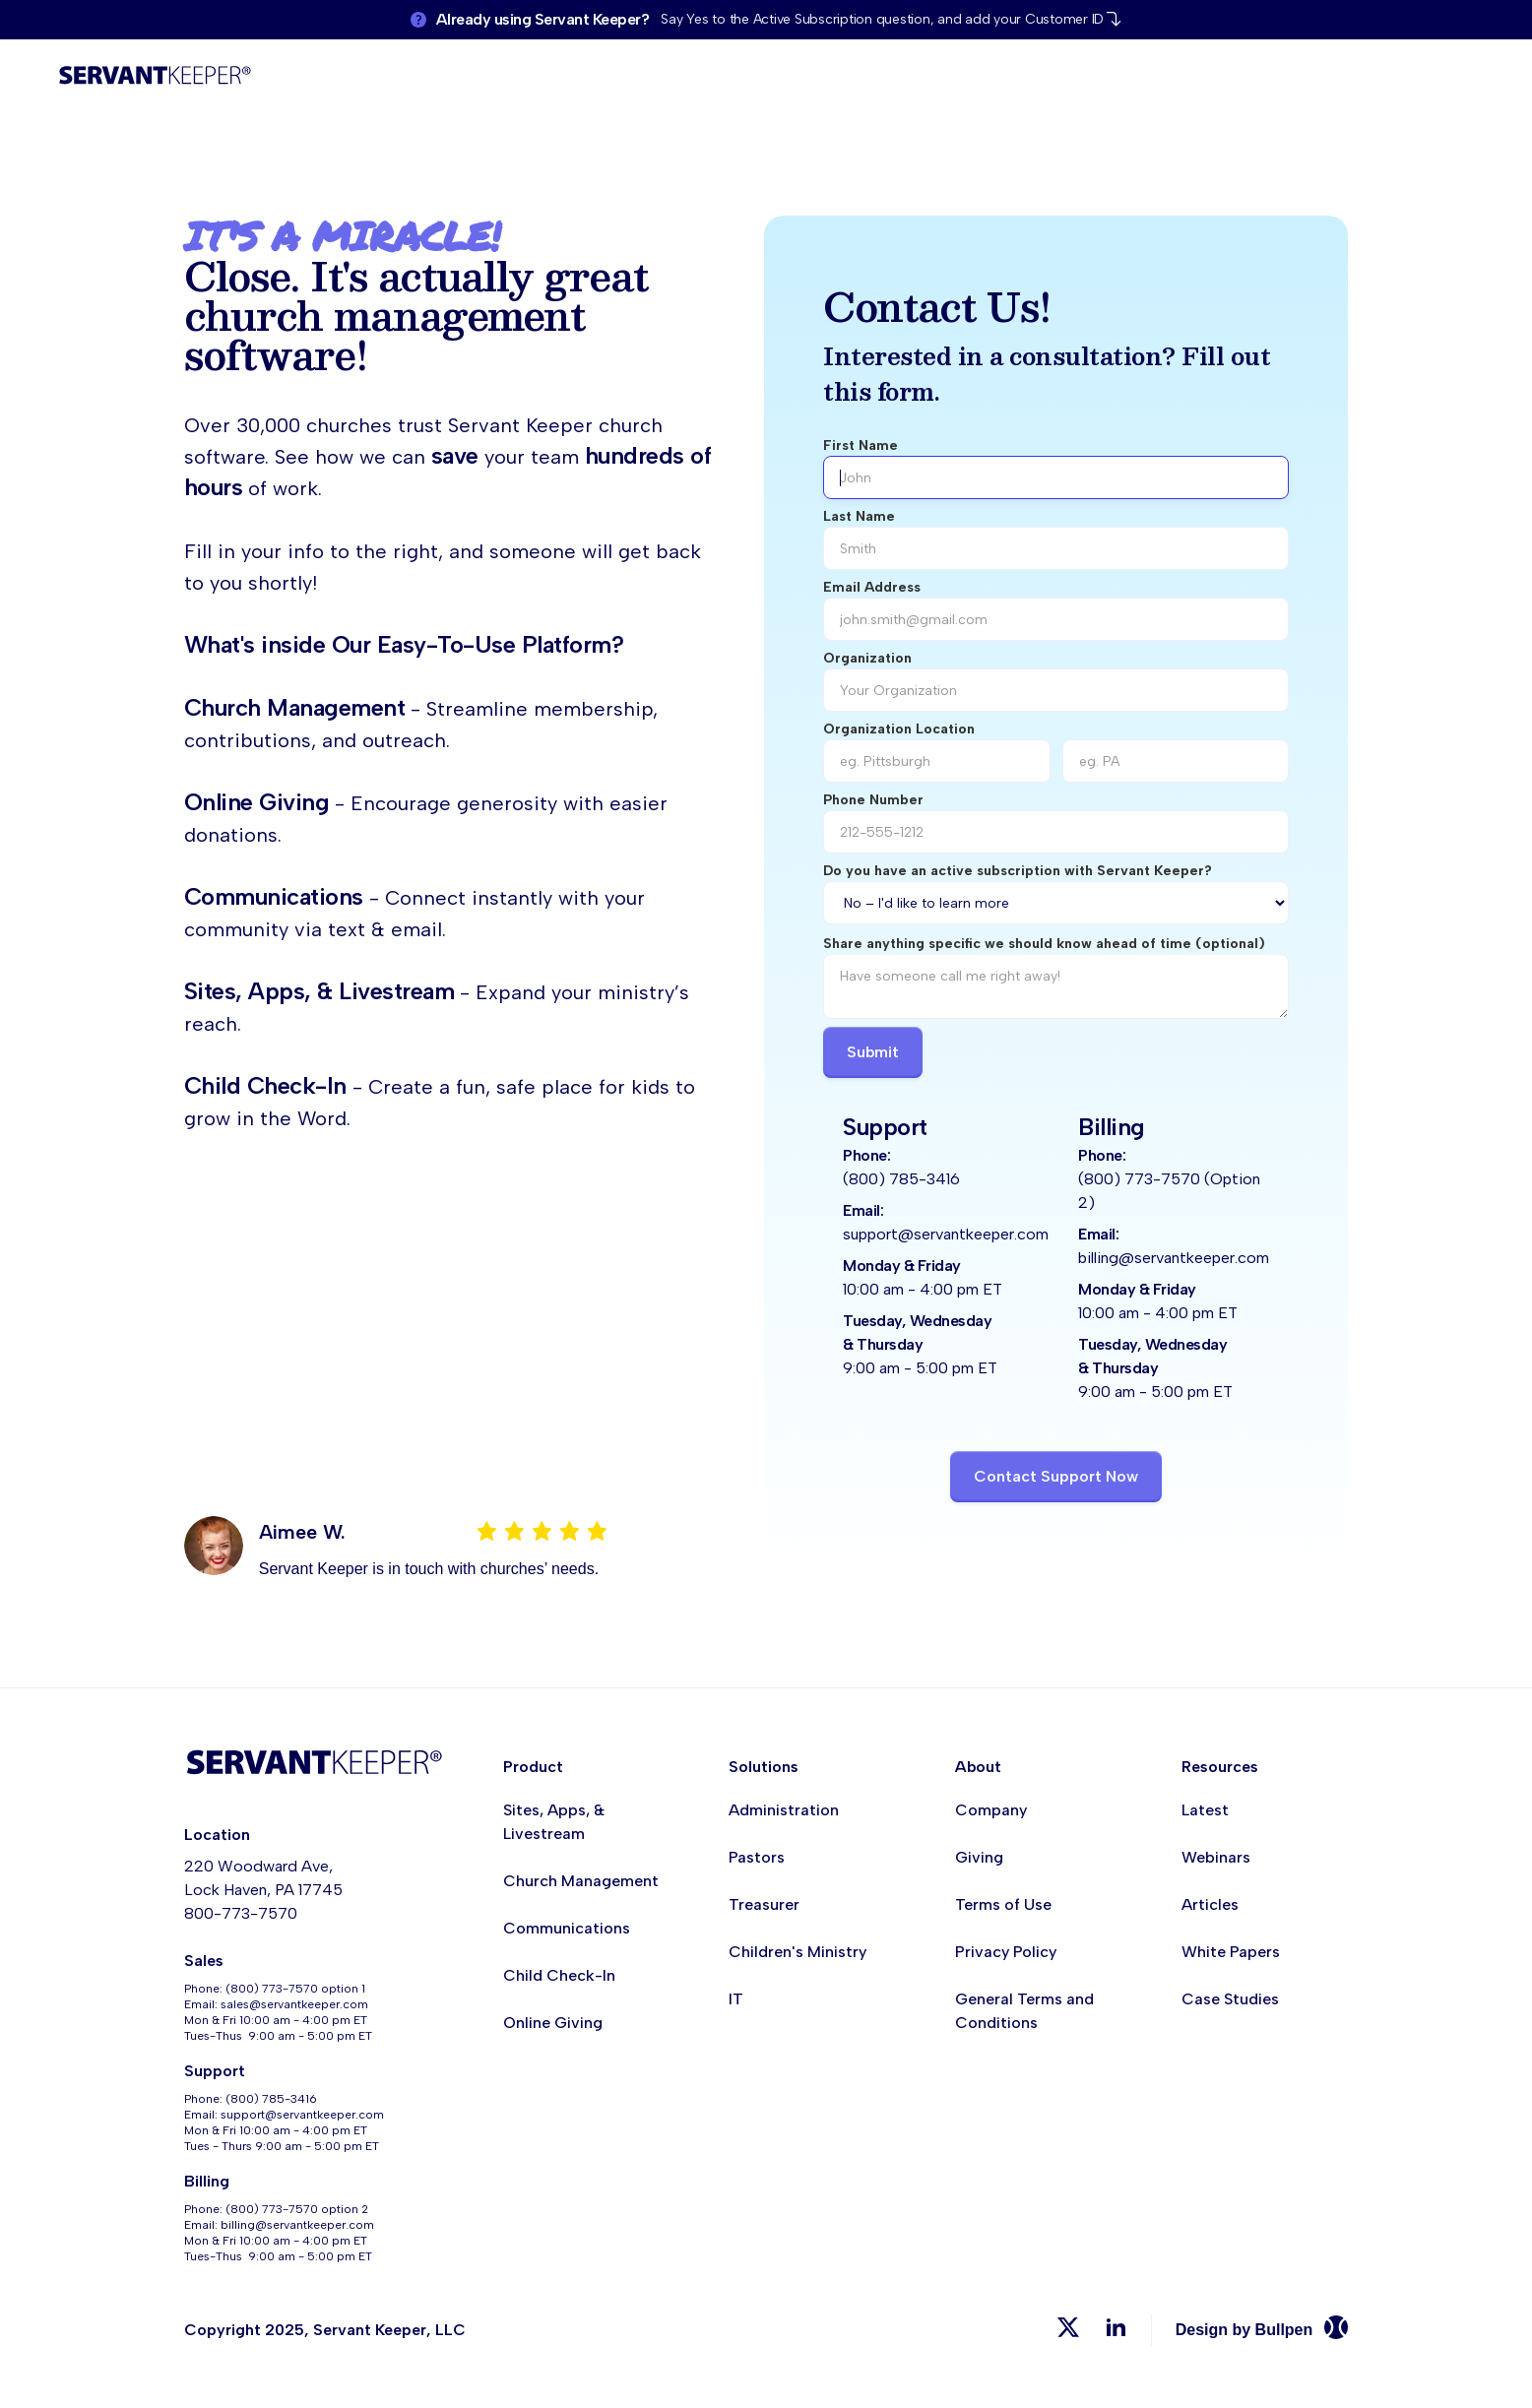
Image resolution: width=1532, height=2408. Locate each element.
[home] (154, 78)
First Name (860, 445)
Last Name (859, 516)
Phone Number (873, 800)
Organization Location (899, 729)
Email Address (872, 587)
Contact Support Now (1056, 1476)
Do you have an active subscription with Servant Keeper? (1017, 870)
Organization (867, 658)
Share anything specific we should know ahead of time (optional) (1044, 943)
